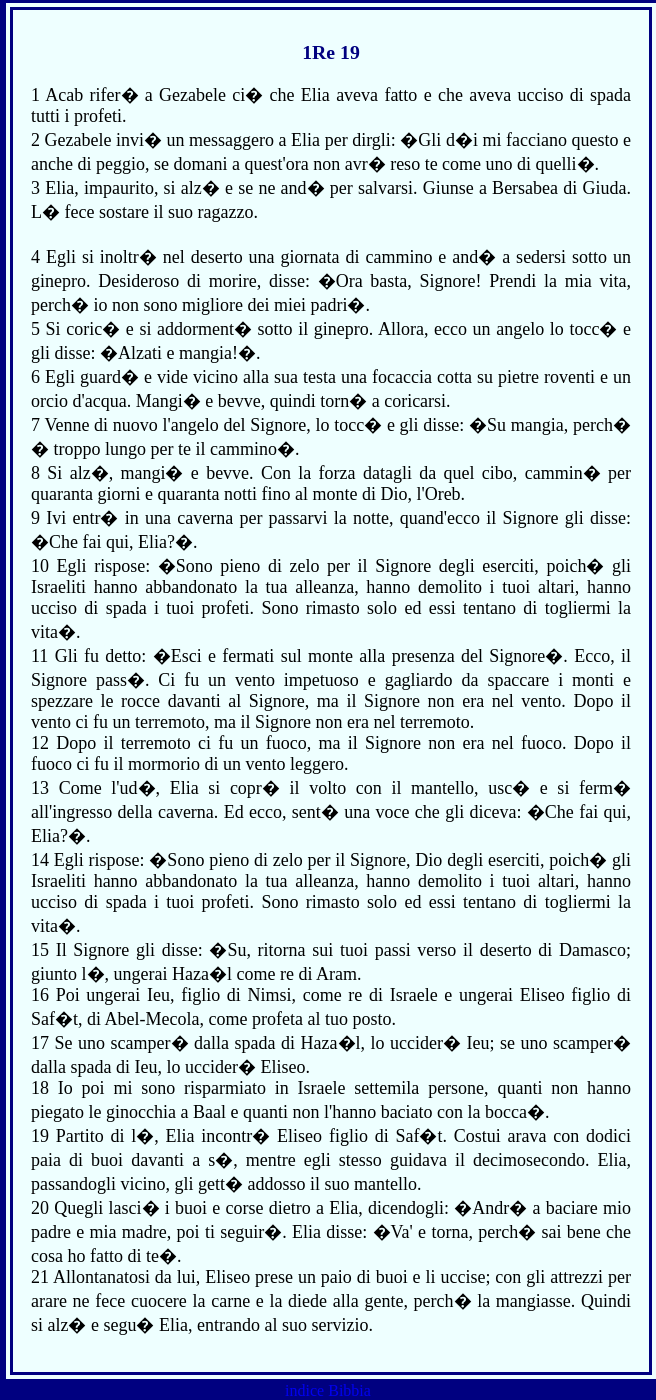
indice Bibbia (328, 1390)
